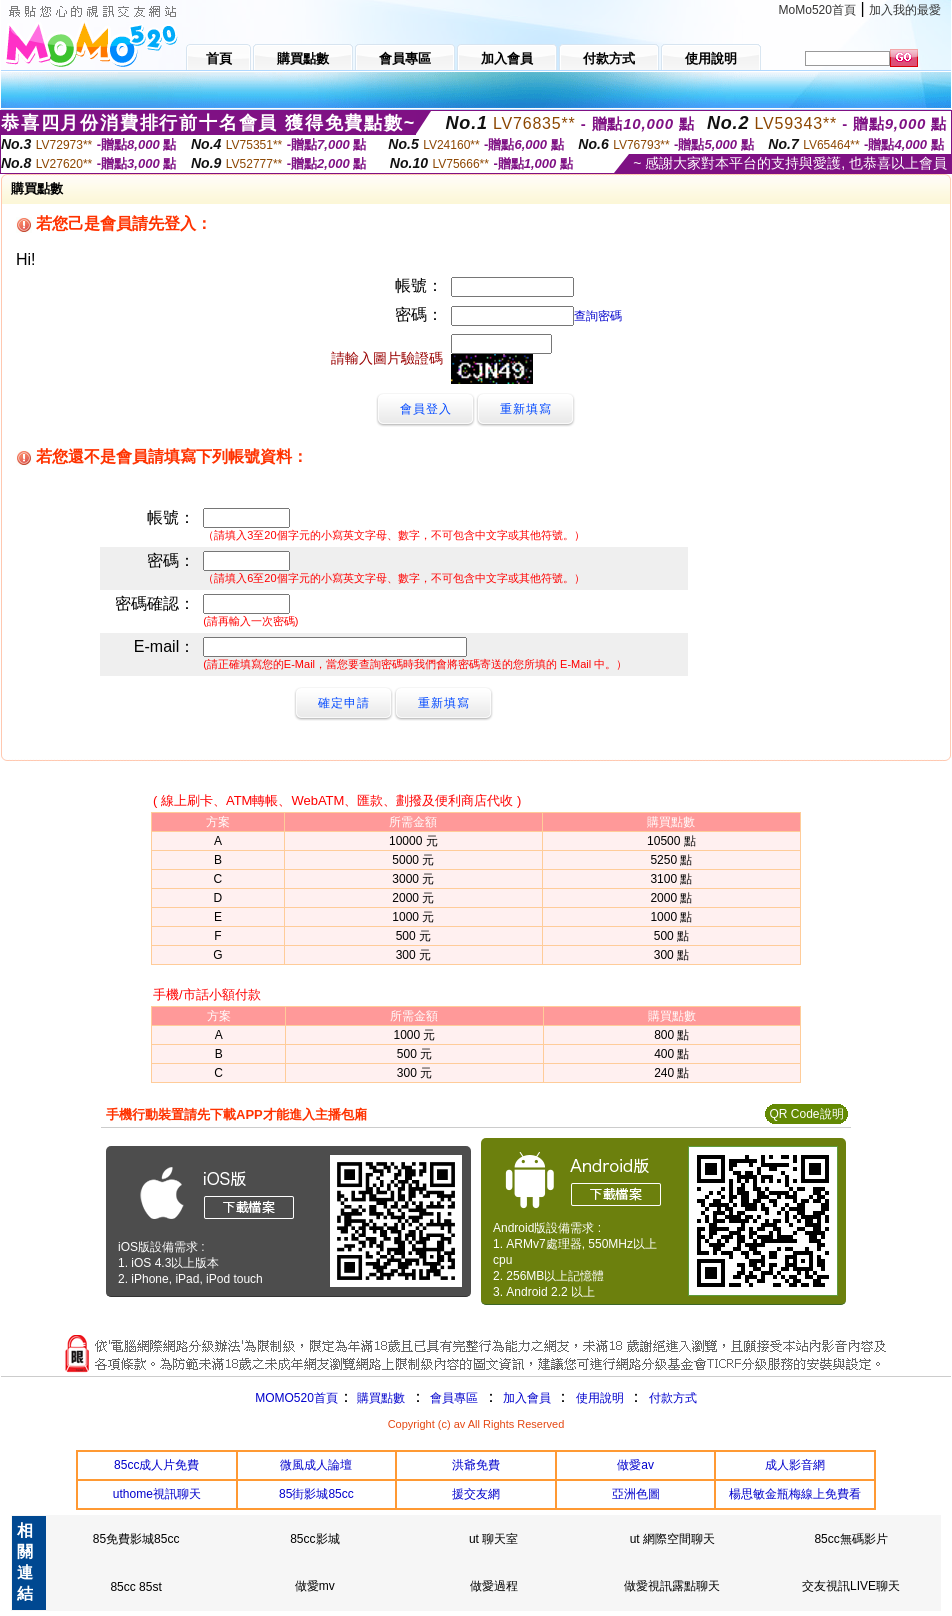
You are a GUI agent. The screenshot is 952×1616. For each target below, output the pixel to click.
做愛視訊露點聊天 (672, 1586)
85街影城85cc (316, 1494)
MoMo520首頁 (817, 10)
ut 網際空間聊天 (672, 1539)
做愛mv (315, 1586)
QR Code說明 (806, 1114)
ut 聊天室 (493, 1539)
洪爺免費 (476, 1465)
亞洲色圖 (636, 1494)
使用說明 (600, 1398)
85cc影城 (314, 1539)
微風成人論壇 (316, 1465)
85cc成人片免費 (156, 1465)
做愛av (635, 1465)
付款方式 (673, 1398)
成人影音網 (795, 1465)
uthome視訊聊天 (157, 1494)
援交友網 (476, 1494)
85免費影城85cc (136, 1539)
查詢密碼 (598, 316)
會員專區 (454, 1398)
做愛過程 (494, 1586)
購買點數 (379, 1398)
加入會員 (527, 1398)
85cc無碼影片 (850, 1539)
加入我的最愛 (905, 10)
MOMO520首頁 (296, 1398)
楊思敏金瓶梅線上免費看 (795, 1494)
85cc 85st (135, 1587)
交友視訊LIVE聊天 (851, 1586)
